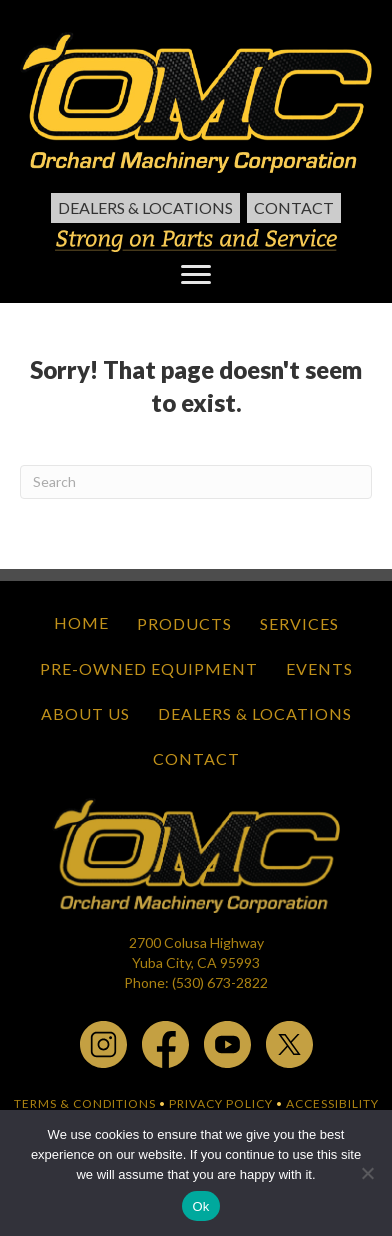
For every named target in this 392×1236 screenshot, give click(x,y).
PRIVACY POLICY (221, 1103)
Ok (200, 1206)
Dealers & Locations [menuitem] (145, 207)
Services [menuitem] (299, 623)
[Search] (196, 482)
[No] (367, 1173)
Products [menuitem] (184, 623)
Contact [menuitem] (294, 207)
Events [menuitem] (319, 668)
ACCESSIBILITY (332, 1103)
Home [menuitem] (81, 622)
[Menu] (196, 275)
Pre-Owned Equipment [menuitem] (149, 668)
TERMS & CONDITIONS (85, 1103)
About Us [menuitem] (85, 713)
